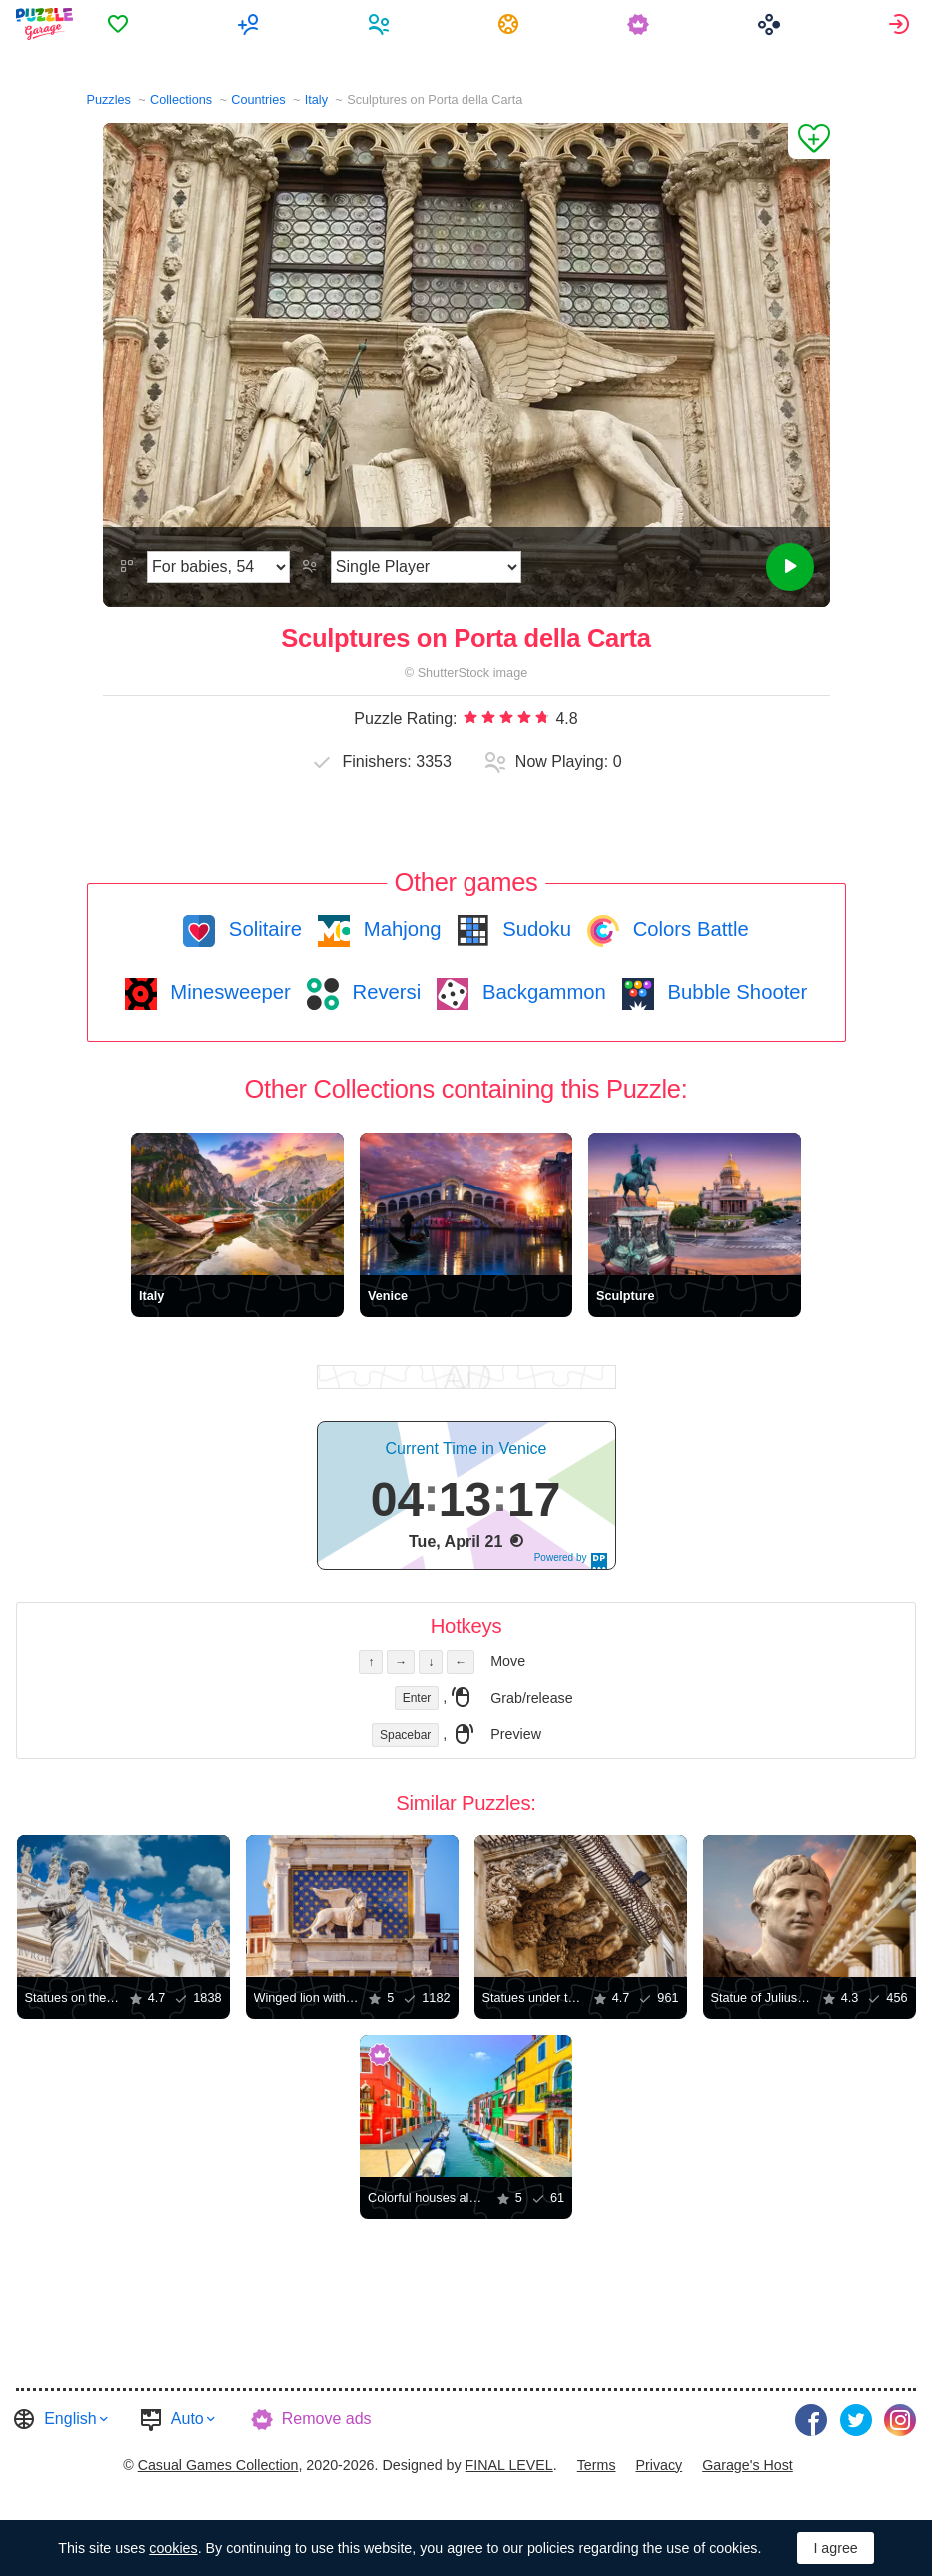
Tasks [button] (510, 24)
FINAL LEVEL (509, 2465)
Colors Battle (688, 929)
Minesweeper (228, 992)
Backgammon (541, 992)
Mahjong (399, 929)
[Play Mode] (426, 567)
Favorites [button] (120, 24)
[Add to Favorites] (809, 141)
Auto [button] (187, 2418)
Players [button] (381, 24)
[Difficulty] (218, 567)
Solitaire (262, 929)
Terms (596, 2465)
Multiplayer (250, 24)
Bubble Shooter (734, 992)
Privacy (658, 2465)
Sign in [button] (901, 24)
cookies (173, 2548)
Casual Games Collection (218, 2465)
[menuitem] (120, 24)
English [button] (70, 2418)
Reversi (384, 992)
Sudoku (534, 929)
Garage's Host (747, 2465)
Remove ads (327, 2418)
